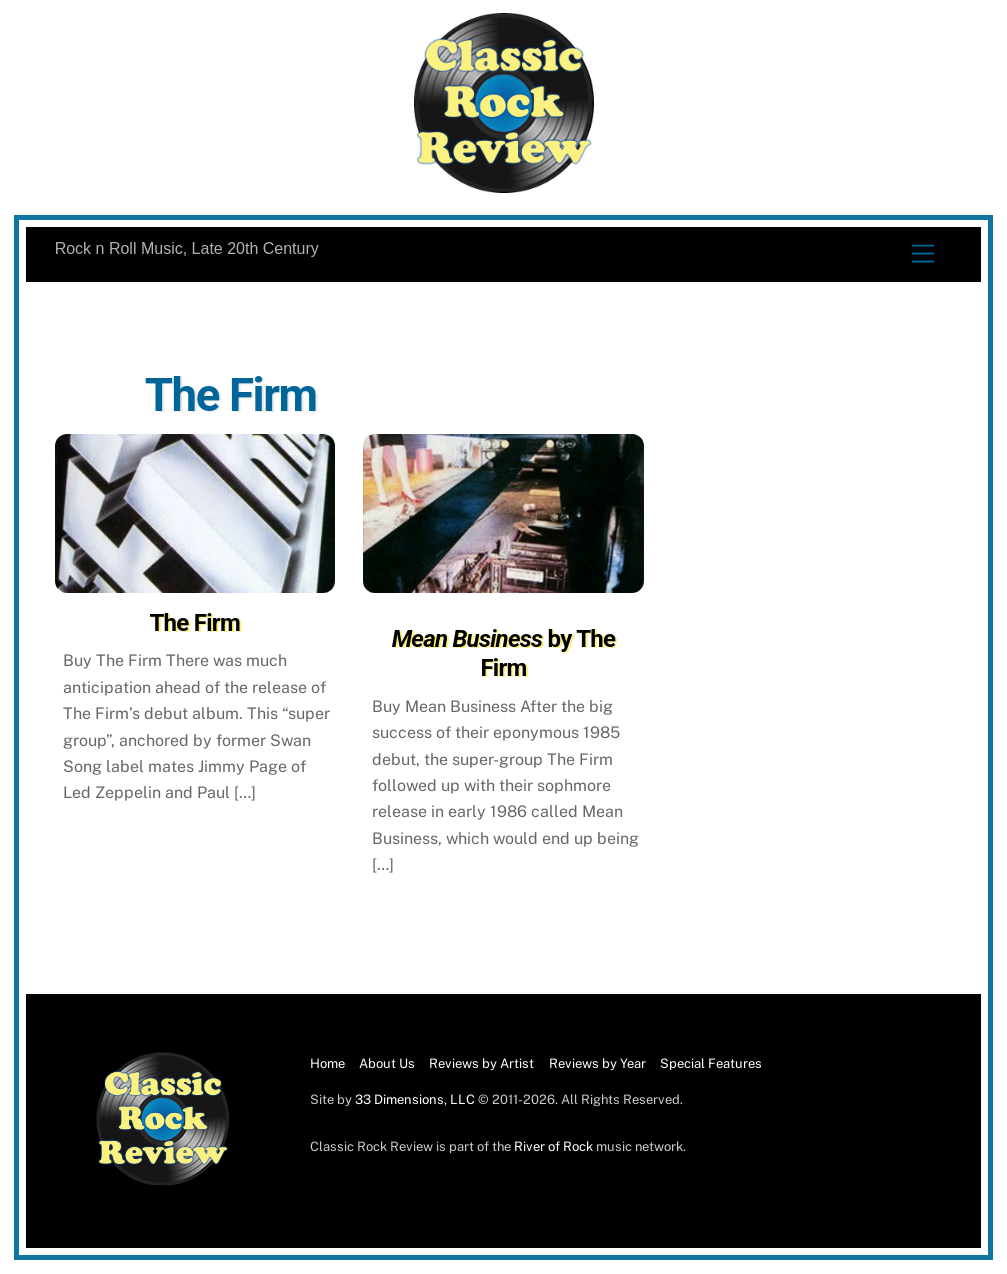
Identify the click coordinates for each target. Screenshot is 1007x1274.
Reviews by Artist (481, 1063)
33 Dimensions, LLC (415, 1099)
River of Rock (553, 1146)
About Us (387, 1063)
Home (327, 1063)
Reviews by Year (597, 1063)
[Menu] (923, 254)
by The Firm (504, 653)
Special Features (711, 1063)
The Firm (194, 623)
